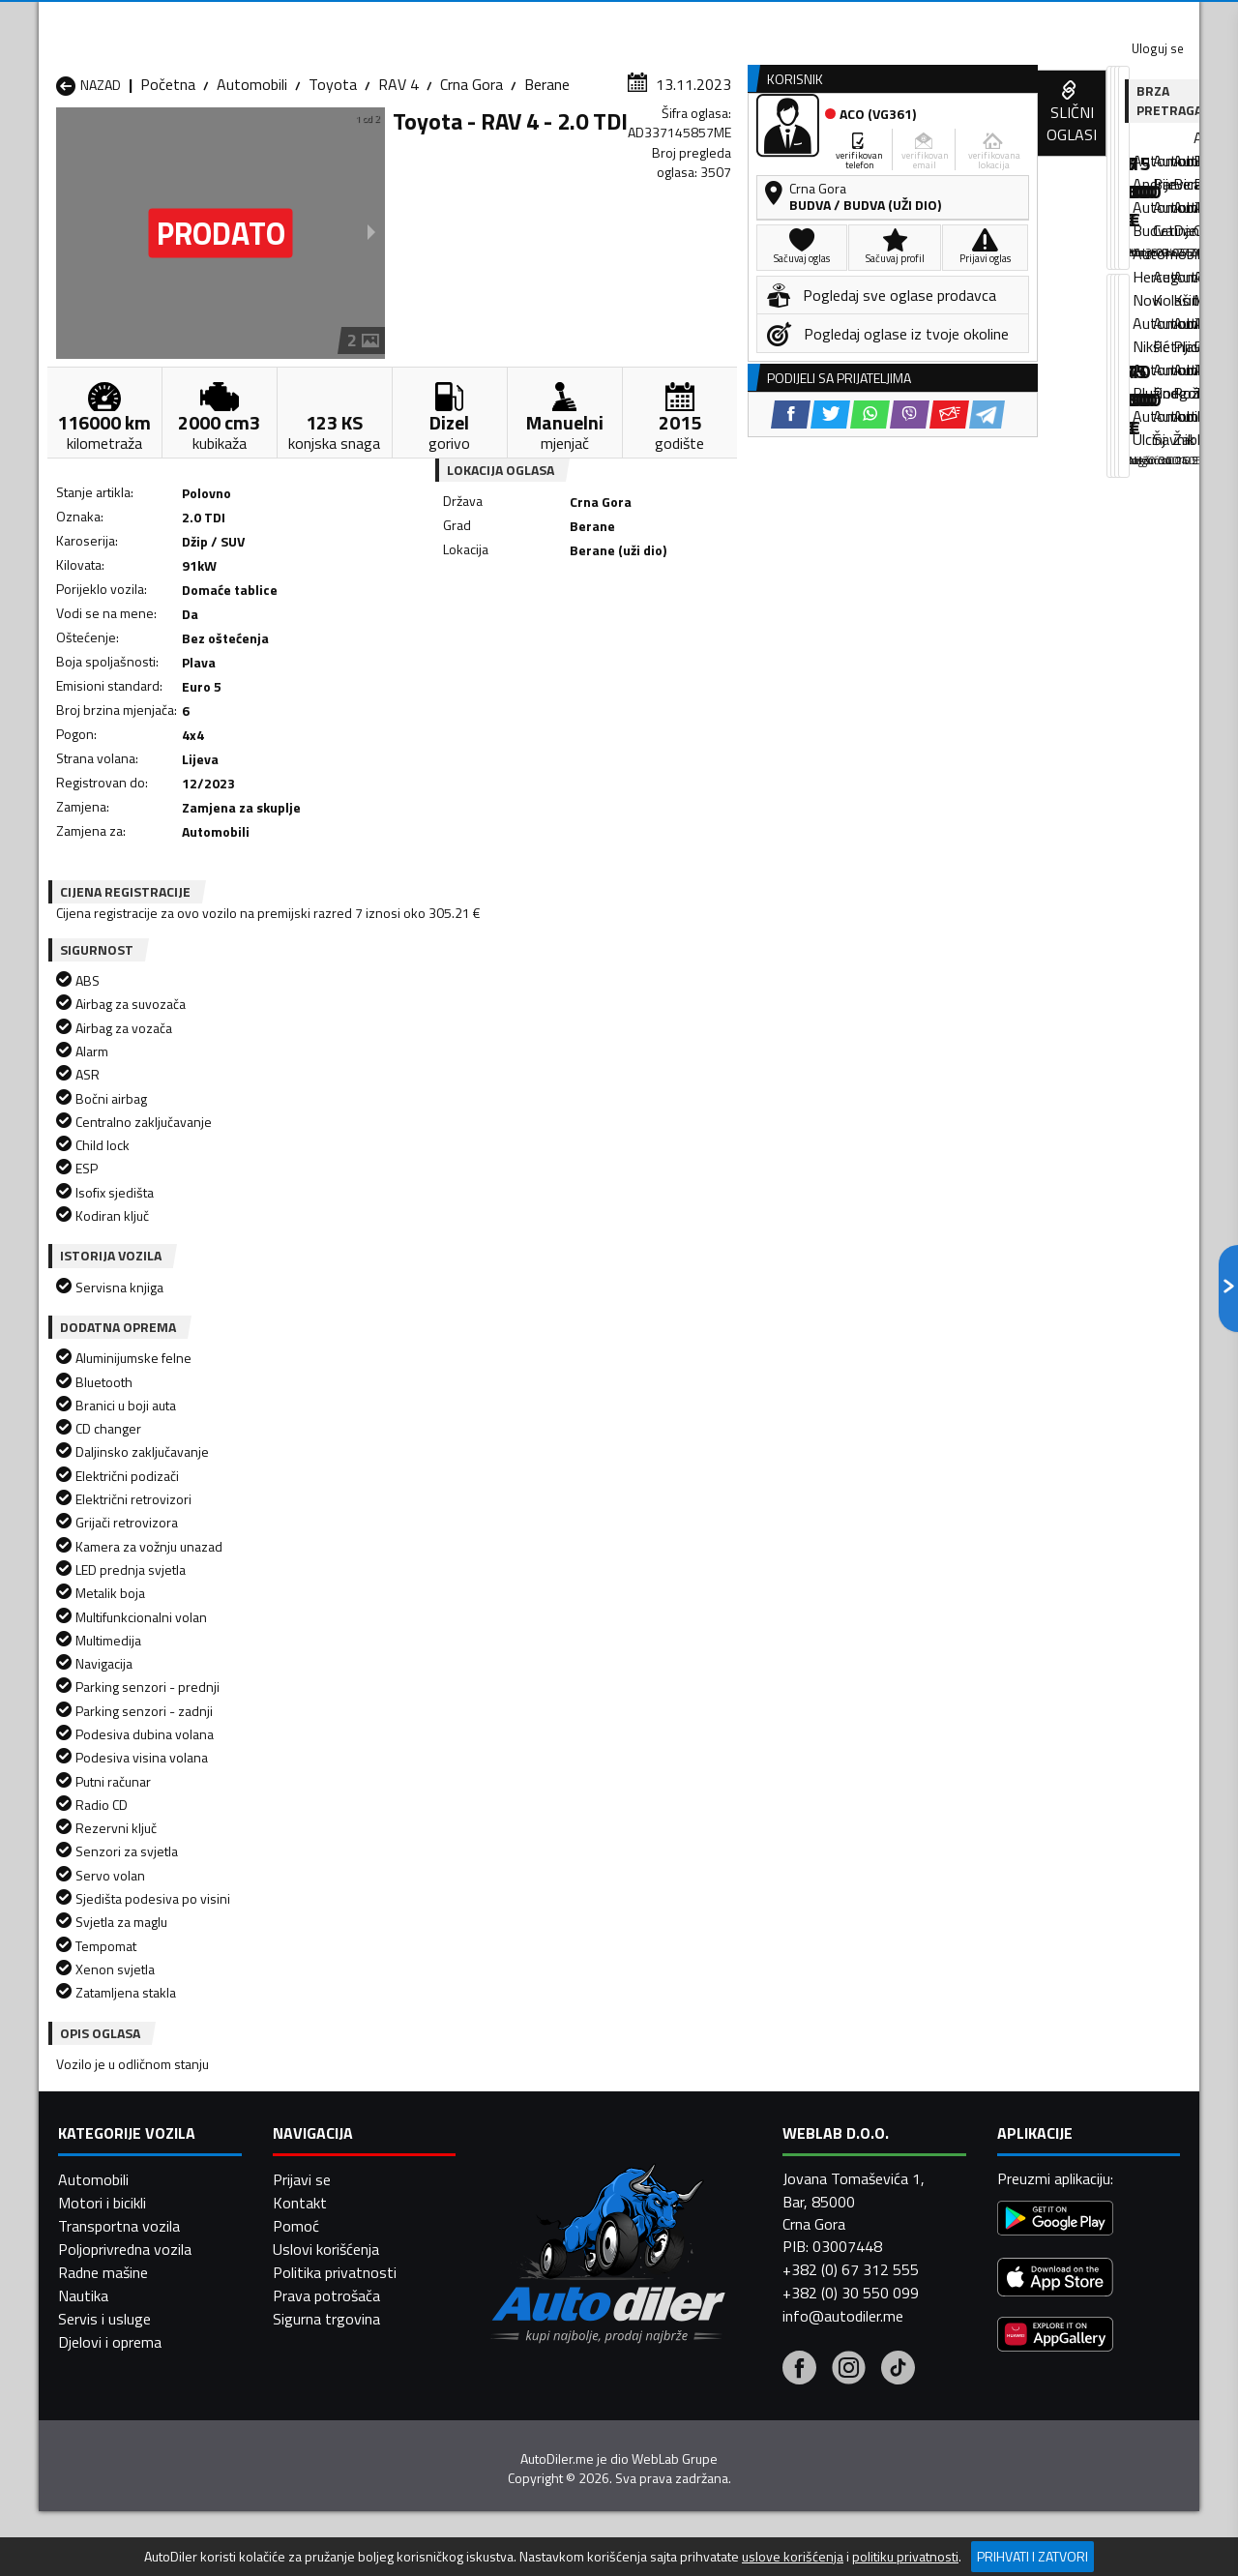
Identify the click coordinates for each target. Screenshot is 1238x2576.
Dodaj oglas (1136, 148)
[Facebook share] (593, 639)
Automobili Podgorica (335, 2268)
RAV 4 (398, 188)
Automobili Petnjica (328, 2245)
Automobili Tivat (737, 2268)
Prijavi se (302, 2505)
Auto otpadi (669, 148)
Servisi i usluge (814, 148)
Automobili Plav (525, 2245)
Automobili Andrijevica (127, 2175)
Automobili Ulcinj (109, 2291)
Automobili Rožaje (533, 2268)
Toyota (333, 188)
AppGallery (741, 20)
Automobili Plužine (116, 2268)
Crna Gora (471, 188)
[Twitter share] (633, 639)
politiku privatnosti (905, 2556)
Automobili (252, 188)
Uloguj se (1064, 19)
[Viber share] (712, 639)
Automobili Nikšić (111, 2245)
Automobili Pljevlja (742, 2245)
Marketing (855, 20)
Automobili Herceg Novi (133, 2222)
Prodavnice (279, 148)
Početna (167, 188)
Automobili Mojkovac (751, 2222)
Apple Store (619, 19)
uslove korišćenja (792, 2556)
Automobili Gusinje (743, 2198)
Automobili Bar (313, 2175)
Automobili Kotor (530, 2222)
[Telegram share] (790, 639)
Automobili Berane (534, 2175)
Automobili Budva (113, 2198)
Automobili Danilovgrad (550, 2198)
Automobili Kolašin (325, 2222)
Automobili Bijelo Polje (755, 2175)
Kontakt (960, 19)
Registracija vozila (980, 148)
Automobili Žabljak (533, 2291)
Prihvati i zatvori (1032, 2556)
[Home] (56, 148)
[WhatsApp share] (673, 639)
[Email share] (752, 639)
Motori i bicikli (102, 2528)
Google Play (491, 19)
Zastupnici (541, 148)
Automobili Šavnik (323, 2291)
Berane (547, 188)
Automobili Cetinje (324, 2198)
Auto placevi (412, 148)
